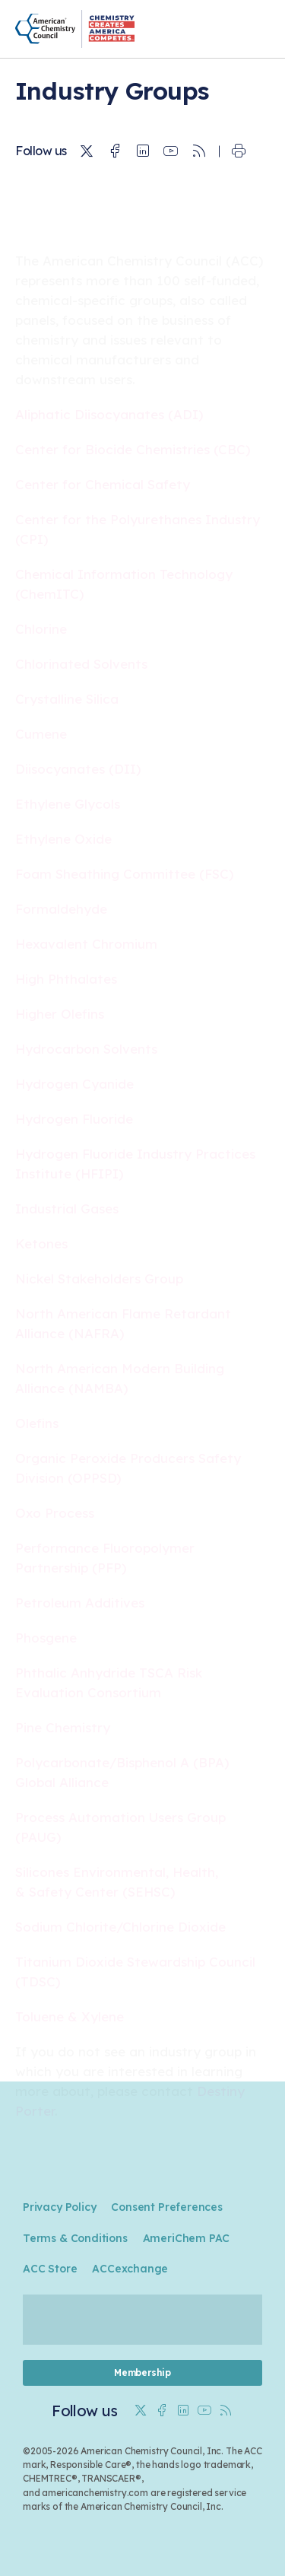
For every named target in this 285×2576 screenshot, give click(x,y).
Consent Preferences (166, 2207)
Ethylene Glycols (67, 804)
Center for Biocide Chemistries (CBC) (132, 449)
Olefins (37, 1423)
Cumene (41, 734)
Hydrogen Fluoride (74, 1119)
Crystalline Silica (67, 699)
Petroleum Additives (79, 1603)
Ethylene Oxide (63, 839)
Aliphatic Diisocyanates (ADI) (109, 414)
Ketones (41, 1243)
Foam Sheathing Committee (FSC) (124, 874)
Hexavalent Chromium (86, 944)
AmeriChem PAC (186, 2238)
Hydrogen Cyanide (74, 1084)
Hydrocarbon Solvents (86, 1049)
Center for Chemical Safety (102, 484)
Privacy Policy (59, 2207)
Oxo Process (54, 1513)
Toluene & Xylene (69, 2016)
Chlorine (41, 629)
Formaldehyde (61, 909)
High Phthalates (66, 979)
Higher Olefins (59, 1014)
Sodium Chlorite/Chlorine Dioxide (120, 1927)
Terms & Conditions (75, 2238)
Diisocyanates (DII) (78, 769)
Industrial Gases (67, 1208)
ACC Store (50, 2268)
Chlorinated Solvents (81, 664)
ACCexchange (130, 2268)
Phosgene (46, 1638)
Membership (142, 2372)
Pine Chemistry (62, 1727)
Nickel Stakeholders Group (99, 1278)
